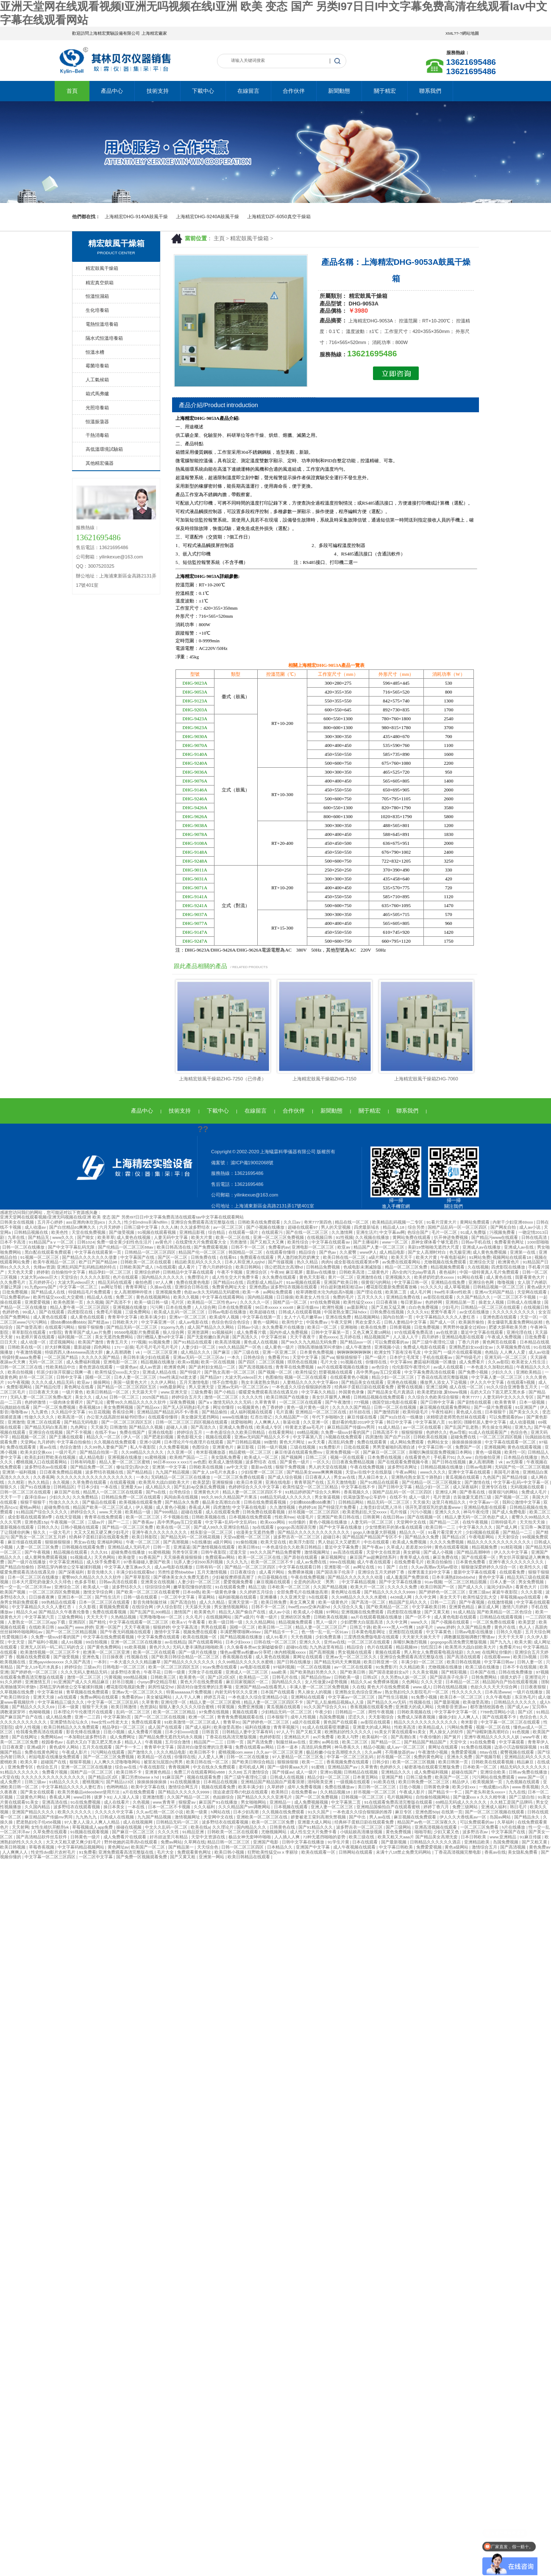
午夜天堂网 (342, 1322)
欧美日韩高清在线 (174, 1247)
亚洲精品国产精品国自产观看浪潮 (273, 1781)
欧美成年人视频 (224, 1317)
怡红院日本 (432, 1647)
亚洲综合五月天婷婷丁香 (382, 1572)
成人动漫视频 (522, 1422)
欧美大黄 (523, 1642)
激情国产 (183, 1612)
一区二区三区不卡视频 (515, 1297)
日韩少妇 (381, 1762)
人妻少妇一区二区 (199, 1347)
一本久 (234, 1357)
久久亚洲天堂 (293, 1597)
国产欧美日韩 (353, 1672)
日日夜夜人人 (318, 1477)
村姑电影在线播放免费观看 (55, 1756)
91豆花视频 (99, 1412)
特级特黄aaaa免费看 (22, 1357)
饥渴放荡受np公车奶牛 (365, 1497)
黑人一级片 (327, 1622)
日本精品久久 (280, 1847)
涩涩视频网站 (62, 1342)
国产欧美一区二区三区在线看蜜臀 (148, 1592)
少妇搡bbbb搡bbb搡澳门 (312, 1502)
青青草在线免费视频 (295, 1367)
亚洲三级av (479, 1592)
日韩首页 (211, 1731)
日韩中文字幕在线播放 (304, 1842)
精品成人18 (394, 1227)
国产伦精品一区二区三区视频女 (432, 1482)
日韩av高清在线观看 (119, 1581)
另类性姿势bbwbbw (176, 1572)
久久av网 (374, 1752)
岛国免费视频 (332, 1717)
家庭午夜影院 (505, 1592)
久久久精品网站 (260, 1622)
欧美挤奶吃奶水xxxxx (434, 1277)
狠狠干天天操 (95, 1706)
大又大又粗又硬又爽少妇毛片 (102, 1532)
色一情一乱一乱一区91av (325, 1631)
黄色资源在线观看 (96, 1367)
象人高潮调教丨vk (123, 1352)
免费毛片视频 (109, 1312)
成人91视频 (72, 1642)
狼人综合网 (174, 1332)
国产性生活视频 (393, 1697)
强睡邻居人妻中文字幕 (485, 1422)
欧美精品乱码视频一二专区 (398, 1222)
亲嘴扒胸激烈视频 (410, 1642)
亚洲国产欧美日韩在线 (339, 1517)
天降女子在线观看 (205, 1672)
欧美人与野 (348, 1737)
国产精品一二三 (518, 1532)
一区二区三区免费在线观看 (240, 1477)
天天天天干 (97, 1617)
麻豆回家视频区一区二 (248, 1681)
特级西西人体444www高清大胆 (74, 1352)
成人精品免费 (59, 1717)
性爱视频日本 (15, 1637)
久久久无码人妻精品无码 (85, 1672)
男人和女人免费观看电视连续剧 (434, 1652)
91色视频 (521, 1731)
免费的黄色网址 (429, 1756)
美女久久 (84, 1397)
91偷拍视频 (247, 1542)
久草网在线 (194, 1842)
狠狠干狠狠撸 (91, 1327)
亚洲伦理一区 (174, 1702)
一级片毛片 (66, 1452)
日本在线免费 (179, 1307)
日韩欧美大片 (125, 1322)
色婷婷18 (307, 1507)
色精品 (491, 1352)
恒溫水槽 (95, 352)
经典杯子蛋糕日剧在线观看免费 (364, 1387)
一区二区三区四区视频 (501, 1437)
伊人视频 (145, 1507)
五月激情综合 (256, 1772)
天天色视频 (302, 1637)
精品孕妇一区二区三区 (110, 1272)
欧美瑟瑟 (201, 1482)
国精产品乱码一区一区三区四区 (458, 1227)
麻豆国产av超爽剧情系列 (374, 1557)
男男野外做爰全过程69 (465, 1327)
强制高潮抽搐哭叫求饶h (320, 1347)
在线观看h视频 (521, 1382)
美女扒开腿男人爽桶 (331, 1397)
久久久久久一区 (255, 1302)
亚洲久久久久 (448, 1512)
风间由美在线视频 (181, 1497)
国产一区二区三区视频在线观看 (495, 1812)
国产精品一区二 (386, 1742)
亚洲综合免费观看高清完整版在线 (203, 1222)
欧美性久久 (531, 1567)
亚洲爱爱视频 (38, 1302)
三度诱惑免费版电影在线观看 (372, 1637)
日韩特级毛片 (504, 1522)
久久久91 (100, 1552)
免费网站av (51, 1737)
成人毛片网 (421, 1292)
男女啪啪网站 (254, 1802)
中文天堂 (17, 1642)
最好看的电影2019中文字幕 (358, 1422)
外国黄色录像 (352, 1392)
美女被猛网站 (159, 1697)
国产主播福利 (366, 1242)
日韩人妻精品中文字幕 (406, 1322)
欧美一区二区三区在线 (260, 1557)
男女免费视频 (531, 1581)
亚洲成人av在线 (519, 1247)
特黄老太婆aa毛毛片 (305, 1427)
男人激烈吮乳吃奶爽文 (299, 1257)
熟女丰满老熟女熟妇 (261, 1382)
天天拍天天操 (533, 1522)
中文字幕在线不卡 (358, 1487)
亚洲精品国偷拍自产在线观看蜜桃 (388, 1806)
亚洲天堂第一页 (243, 1602)
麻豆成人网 (489, 1606)
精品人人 (134, 1742)
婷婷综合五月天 (187, 1397)
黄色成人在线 (469, 1412)
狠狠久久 (9, 1487)
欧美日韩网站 (249, 1267)
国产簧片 (453, 1737)
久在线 (358, 1687)
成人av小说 (530, 1227)
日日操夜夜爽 (42, 1597)
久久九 (115, 1222)
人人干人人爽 (188, 1697)
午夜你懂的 (431, 1737)
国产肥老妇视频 (159, 1437)
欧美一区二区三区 (143, 1517)
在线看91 (229, 1257)
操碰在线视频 (129, 1827)
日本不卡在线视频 (520, 1667)
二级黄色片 (378, 1272)
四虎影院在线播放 (508, 1267)
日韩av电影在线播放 (228, 1312)
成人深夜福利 (466, 1487)
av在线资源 (447, 1332)
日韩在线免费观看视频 (265, 1502)
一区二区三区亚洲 (160, 1352)
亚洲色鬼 (91, 1656)
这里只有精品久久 (449, 1502)
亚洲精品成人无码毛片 (129, 1547)
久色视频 (142, 1802)
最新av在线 (262, 1467)
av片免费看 (324, 1737)
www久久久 (64, 1237)
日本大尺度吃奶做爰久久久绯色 (42, 1581)
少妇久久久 (502, 1372)
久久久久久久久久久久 (514, 1312)
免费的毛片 (344, 1297)
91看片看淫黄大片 (445, 1532)
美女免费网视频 (118, 1407)
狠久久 (40, 1532)
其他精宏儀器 (100, 463)
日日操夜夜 (113, 1656)
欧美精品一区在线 (155, 1756)
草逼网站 (207, 1597)
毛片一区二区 (444, 1232)
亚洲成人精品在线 (160, 1372)
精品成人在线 (100, 1297)
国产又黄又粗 (437, 1612)
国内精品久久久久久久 (163, 1277)
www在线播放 (235, 1417)
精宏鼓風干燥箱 (249, 239)
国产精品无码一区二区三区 (132, 1327)
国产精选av (99, 1322)
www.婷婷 (84, 1627)
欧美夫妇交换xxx (36, 1452)
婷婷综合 (72, 1667)
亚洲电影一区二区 (121, 1362)
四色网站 (103, 1347)
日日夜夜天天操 (44, 1392)
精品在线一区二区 (352, 1222)
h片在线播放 (514, 1827)
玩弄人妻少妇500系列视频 (199, 1562)
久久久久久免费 (402, 1587)
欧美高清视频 (228, 1342)
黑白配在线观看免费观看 (48, 1252)
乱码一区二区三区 (133, 1712)
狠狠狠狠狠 (412, 1432)
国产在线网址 (25, 1737)
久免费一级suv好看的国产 (346, 1432)
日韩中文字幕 (69, 1377)
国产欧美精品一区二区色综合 (505, 1612)
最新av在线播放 (321, 1272)
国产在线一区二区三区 (307, 1232)
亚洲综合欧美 (493, 1772)
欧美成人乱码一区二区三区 (180, 1312)
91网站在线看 (470, 1277)
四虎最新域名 (367, 1227)
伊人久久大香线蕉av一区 (463, 1817)
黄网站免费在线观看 (412, 1237)
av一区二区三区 (228, 1227)
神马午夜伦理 (476, 1512)
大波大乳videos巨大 (39, 1277)
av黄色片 (164, 1242)
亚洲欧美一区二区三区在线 (263, 1817)
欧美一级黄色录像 (219, 1592)
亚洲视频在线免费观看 (363, 1612)
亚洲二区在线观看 (44, 1422)
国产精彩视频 (454, 1672)
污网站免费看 (460, 1727)
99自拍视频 (97, 1642)
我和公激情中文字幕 (522, 1502)
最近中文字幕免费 (342, 1547)
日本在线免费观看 (235, 1307)
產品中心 (112, 91)
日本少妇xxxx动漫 (182, 1731)
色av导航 (457, 1432)
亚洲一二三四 (88, 1717)
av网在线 (331, 1742)
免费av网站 (171, 1842)
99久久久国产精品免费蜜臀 (276, 1552)
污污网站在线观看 (108, 1752)
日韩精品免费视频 (323, 1267)
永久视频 (94, 1302)
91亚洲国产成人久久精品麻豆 (81, 1681)
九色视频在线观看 (523, 1781)
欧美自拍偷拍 (440, 1562)
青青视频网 (179, 1767)
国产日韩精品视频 (244, 1442)
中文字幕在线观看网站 (223, 1297)
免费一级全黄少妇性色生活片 (125, 1242)
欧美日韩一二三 (441, 1527)
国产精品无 (39, 1237)
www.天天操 (111, 1512)
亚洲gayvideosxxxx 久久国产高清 (60, 1662)
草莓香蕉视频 (42, 1847)
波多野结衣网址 (402, 1467)
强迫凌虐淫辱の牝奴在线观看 (241, 1792)
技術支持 (158, 91)
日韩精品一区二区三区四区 (151, 1252)
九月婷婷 (45, 1442)
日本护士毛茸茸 (405, 1357)
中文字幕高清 (185, 1627)
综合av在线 (126, 1767)
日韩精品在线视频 (361, 1772)
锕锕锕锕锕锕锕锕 (354, 1352)
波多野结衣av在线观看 (46, 1467)
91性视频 (344, 1237)
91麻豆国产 (173, 1777)
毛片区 (178, 1302)
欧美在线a (200, 1827)
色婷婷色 (11, 1312)
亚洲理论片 (536, 1677)
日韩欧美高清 (352, 1272)
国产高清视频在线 (256, 1367)
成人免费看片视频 (145, 1731)
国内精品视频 (261, 1297)
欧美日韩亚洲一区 (381, 1662)
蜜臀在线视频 (410, 1387)
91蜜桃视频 (156, 1457)
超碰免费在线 (464, 1437)
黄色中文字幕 (492, 1577)
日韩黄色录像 (437, 1787)
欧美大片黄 (202, 1237)
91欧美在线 (384, 1781)
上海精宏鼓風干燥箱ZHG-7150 (324, 1078)
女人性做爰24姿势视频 (326, 1681)
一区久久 (321, 1462)
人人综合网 (205, 1307)
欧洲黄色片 (509, 1262)
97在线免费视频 (325, 1302)
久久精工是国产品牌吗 (512, 1802)
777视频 (138, 1342)
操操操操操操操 (467, 1442)
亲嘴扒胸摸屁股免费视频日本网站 (441, 1452)
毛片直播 (284, 1412)
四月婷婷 (431, 1337)
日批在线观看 (357, 1447)
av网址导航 (112, 1287)
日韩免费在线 (204, 1257)
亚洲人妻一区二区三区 (332, 1806)
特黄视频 (226, 1706)
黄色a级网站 (457, 1847)
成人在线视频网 (138, 1822)
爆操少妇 (447, 1717)
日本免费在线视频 (385, 1457)
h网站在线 (221, 1812)
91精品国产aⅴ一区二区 (52, 1242)
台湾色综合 (180, 1492)
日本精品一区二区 (463, 1681)
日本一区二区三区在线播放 (34, 1577)
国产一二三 (119, 1522)
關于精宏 (385, 91)
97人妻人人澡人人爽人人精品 (92, 1822)
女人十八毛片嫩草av (303, 1317)
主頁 (219, 239)
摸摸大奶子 (511, 1677)
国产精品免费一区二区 (92, 1467)
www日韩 (83, 1797)
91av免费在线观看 (220, 1667)
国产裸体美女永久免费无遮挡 (181, 1577)
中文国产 (432, 1352)
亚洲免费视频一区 (343, 1452)
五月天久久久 (370, 1297)
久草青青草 (266, 1402)
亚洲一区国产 (108, 1627)
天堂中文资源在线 (208, 1837)
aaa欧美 (279, 1672)
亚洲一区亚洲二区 (280, 1352)
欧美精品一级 (138, 1512)
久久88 (235, 1772)
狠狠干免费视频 (291, 1467)
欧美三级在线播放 (483, 1667)
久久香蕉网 (43, 1477)
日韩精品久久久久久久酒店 (436, 1842)
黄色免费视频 (399, 1831)
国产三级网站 (399, 1827)
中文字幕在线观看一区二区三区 (139, 1622)
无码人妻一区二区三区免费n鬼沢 (41, 1397)
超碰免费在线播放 (128, 1552)
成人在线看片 (117, 1802)
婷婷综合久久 (83, 1512)
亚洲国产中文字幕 (313, 1847)
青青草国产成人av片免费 (88, 1332)
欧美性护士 (293, 1322)
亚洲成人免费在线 (236, 1427)
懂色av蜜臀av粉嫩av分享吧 (246, 1652)
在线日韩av (394, 1517)
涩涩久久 (357, 1717)
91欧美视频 (136, 1647)
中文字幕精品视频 (359, 1581)
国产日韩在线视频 (449, 1462)
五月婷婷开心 (42, 1282)
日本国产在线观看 (278, 1692)
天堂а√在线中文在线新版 (369, 1472)
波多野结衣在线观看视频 (77, 1806)
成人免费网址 (123, 1737)
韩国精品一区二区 (246, 1252)
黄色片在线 (505, 1627)
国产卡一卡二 (128, 1747)
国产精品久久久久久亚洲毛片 (265, 1797)
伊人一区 (132, 1437)
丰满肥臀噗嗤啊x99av (241, 1631)
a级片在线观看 (306, 1722)
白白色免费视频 (424, 1307)
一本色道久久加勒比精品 (491, 1367)
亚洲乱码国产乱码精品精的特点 (87, 1267)
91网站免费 (480, 1257)
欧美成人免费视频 (410, 1542)
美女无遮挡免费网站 (114, 1337)
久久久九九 (237, 1562)
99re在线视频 (341, 1562)
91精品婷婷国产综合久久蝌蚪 (313, 1492)
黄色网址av (118, 1847)
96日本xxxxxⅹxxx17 (172, 1462)
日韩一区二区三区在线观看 (26, 1492)
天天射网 (20, 1827)
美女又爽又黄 (302, 1602)
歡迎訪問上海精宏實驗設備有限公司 (106, 33)
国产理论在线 (369, 1292)
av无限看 (515, 1462)
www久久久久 (433, 1472)
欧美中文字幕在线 (148, 1787)
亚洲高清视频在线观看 (436, 1827)
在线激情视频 (500, 1602)
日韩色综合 (254, 1357)
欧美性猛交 (306, 1372)
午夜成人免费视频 (505, 1337)
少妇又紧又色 (447, 1831)
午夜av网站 (406, 1472)
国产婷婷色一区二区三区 (443, 1592)
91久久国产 (319, 1812)
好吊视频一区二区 (394, 1756)
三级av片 (97, 1522)
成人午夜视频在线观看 (355, 1847)
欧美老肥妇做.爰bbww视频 (442, 1392)
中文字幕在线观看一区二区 (511, 1442)
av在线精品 (175, 1642)
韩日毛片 (519, 1806)
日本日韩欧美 (474, 1837)
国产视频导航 (489, 1756)
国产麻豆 (222, 1352)
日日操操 (284, 1297)
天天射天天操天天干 (422, 1637)
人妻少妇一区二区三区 (199, 1581)
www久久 (420, 1622)
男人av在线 (380, 1817)
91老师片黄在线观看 (36, 1337)
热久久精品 (308, 1262)
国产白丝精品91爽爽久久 (73, 1227)
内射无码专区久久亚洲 (237, 1692)
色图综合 (201, 1447)
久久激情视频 (283, 1507)
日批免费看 (536, 1337)
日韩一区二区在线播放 (24, 1247)
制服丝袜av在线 (291, 1742)
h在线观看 (166, 1267)
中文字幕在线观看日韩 (300, 1567)
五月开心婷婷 (50, 1222)
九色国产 (491, 1477)
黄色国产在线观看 (341, 1722)
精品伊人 (461, 1781)
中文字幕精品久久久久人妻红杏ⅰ (448, 1317)
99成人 (29, 1312)
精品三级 (256, 1587)
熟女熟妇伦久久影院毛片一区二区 (417, 1692)
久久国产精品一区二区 (189, 1797)
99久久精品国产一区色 (240, 1347)
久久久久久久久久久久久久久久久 (53, 1777)
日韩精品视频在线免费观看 (379, 1397)
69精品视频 (308, 1432)
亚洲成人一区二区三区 (247, 1672)
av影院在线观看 (438, 1297)
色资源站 (148, 1706)
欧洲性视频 (333, 1307)
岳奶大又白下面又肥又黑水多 (498, 1392)
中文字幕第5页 (117, 1717)
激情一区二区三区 (221, 1397)
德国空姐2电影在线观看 (395, 1402)
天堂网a (27, 1442)
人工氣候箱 (97, 379)
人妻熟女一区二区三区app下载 (37, 1622)
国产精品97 (211, 1377)
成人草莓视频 (457, 1287)
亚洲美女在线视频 (158, 1581)
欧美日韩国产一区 (438, 1587)
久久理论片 (223, 1827)
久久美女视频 (425, 1672)
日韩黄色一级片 (85, 1837)
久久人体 (169, 1227)
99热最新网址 (173, 1387)
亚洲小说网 (150, 1442)
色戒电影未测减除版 (363, 1267)
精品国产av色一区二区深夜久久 (427, 1822)
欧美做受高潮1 (477, 1702)
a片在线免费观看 (139, 1792)
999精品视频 (135, 1677)
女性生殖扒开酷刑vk (50, 1827)
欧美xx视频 (188, 1362)
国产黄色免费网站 (104, 1647)
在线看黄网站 (281, 1432)
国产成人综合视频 (285, 1477)
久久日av (293, 1222)
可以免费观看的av (392, 1342)
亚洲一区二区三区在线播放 (137, 1642)
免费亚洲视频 (251, 1706)
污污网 (157, 1307)
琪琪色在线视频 (302, 1362)
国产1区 (526, 1712)
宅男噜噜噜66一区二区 (161, 1617)
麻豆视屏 (295, 1272)
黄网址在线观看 (308, 1656)
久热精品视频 (124, 1617)
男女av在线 (345, 1477)
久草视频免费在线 (514, 1347)
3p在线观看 (263, 1527)
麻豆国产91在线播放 (218, 1802)
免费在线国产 (133, 1432)
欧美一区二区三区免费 (273, 1822)
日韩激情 (118, 1427)
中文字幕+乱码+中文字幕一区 (521, 1482)
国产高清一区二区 (369, 1602)
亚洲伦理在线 (519, 1332)
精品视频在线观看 (71, 1552)
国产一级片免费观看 (493, 1407)
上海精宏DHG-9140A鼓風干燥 (136, 216)
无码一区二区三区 (46, 1362)
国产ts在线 (156, 1492)
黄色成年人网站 (64, 1747)
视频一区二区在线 (493, 1727)
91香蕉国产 (150, 1557)
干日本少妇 (87, 1487)
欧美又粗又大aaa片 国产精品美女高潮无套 (418, 1837)
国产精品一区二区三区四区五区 (127, 1387)
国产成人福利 (198, 1727)
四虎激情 (221, 1507)
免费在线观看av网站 (255, 1747)
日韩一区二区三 (124, 1397)
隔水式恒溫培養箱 (104, 338)
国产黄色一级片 (295, 1462)
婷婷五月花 (215, 1697)
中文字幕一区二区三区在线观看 (511, 1722)
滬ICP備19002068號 (251, 1162)
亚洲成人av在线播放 (482, 1247)
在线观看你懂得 (281, 1252)
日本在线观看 (365, 1842)
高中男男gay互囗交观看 (379, 1372)
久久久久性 (253, 1397)
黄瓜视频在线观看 (463, 1477)
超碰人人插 (177, 1427)
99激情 (270, 1442)
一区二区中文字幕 (178, 1597)
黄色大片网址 (292, 1442)
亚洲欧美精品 (529, 1372)
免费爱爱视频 (464, 1752)
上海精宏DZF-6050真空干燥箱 (278, 216)
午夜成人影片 (75, 1752)
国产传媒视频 (281, 1262)
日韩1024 (86, 1242)
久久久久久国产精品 (101, 1357)
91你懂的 (298, 1522)
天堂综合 (69, 1277)
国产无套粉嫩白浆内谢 (209, 1337)
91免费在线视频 (476, 1747)
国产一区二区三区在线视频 (160, 1717)
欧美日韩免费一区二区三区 (424, 1781)
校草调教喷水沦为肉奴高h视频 (325, 1292)
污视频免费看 (503, 1232)
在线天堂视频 (69, 1517)
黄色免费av (539, 1847)
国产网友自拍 (503, 1227)
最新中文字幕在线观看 (475, 1572)
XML (449, 33)
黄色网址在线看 (79, 1387)
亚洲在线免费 (339, 1317)
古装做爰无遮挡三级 (473, 1497)
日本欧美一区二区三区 (289, 1587)
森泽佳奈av (36, 1497)
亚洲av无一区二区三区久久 (352, 1656)
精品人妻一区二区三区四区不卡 (253, 1492)
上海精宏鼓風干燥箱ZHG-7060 (426, 1078)
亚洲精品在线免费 (448, 1282)
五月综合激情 (178, 1742)
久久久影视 (532, 1592)
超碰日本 (331, 1537)
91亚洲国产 (526, 1407)
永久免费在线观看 (279, 1277)
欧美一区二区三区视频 (414, 1762)
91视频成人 (81, 1557)
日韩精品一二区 (350, 1712)
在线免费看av (304, 1792)
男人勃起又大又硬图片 (340, 1542)
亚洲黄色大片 (207, 1492)
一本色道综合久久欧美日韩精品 (236, 1432)
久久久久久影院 (95, 1277)
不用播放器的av (400, 1752)
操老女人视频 (492, 1302)
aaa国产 (65, 1627)
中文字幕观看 (512, 1742)
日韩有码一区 (209, 1567)
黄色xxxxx (328, 1337)
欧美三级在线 (362, 1837)
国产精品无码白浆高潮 (46, 1427)
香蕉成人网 (200, 1507)
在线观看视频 (123, 1482)
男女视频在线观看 (355, 1652)
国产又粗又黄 (309, 1731)
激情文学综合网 (98, 1592)
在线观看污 (273, 1232)
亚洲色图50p (427, 1812)
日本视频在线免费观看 (251, 1517)
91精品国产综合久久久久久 (42, 1512)
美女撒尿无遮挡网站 (200, 1417)
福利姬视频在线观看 (238, 1597)
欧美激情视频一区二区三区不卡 (50, 1652)
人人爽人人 (469, 1717)
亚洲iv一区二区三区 (188, 1317)
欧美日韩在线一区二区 (345, 1257)
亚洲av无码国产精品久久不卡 (262, 1437)
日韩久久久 (47, 1527)
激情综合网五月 (183, 1787)
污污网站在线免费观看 (494, 1777)
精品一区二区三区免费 (407, 1267)
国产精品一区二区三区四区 (251, 1567)
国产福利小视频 (43, 1642)
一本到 (101, 1662)
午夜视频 (154, 1742)
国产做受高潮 (29, 1327)
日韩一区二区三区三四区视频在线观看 (192, 1422)
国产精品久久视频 (146, 1427)
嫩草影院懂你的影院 (193, 1587)
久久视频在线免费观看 (115, 1442)
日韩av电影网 (479, 1467)
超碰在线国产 (464, 1772)
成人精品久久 (158, 1487)
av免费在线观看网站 (402, 1262)
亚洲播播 (269, 1597)
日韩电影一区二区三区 (124, 1667)
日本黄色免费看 (471, 1562)
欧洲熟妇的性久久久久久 (349, 1731)
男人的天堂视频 (336, 1227)
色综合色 (519, 1432)
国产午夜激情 (338, 1402)
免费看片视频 (55, 1772)
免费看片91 (279, 1357)
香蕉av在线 (495, 1852)
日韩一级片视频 (272, 1447)
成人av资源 (150, 1367)
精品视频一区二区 (29, 1437)
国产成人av (518, 1706)
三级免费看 (201, 1392)
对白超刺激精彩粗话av (342, 1287)
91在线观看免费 (230, 1587)
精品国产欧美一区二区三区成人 (103, 1507)
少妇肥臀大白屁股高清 (362, 1622)
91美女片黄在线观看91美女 (400, 1731)
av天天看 (317, 1442)
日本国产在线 (483, 1672)
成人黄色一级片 (279, 1347)
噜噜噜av (20, 1412)
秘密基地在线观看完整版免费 (432, 1767)
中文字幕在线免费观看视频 (109, 1637)
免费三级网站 (465, 1806)
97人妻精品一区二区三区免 (298, 1756)
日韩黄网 (372, 1517)
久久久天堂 (432, 1681)
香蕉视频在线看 (238, 1656)
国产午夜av (373, 1547)
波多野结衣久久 (127, 1587)
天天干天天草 (511, 1637)
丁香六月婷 (469, 1342)
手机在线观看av (438, 1357)
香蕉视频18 (90, 1407)
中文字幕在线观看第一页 (98, 1252)
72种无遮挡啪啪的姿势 (325, 1837)
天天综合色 (208, 1847)
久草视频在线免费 (17, 1692)
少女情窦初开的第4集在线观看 (394, 1527)
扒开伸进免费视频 (451, 1237)
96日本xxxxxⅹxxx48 (274, 1307)
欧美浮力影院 (302, 1542)
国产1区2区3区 (222, 1677)
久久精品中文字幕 (68, 1412)
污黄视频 (112, 1677)
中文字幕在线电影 (249, 1507)
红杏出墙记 (261, 1417)
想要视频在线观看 (336, 1372)
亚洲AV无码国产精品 (495, 1292)
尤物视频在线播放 (445, 1667)
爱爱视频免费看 (238, 1581)
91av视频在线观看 (303, 1282)
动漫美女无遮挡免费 (256, 1532)
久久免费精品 (85, 1497)
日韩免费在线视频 (387, 1312)
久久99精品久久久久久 (143, 1452)
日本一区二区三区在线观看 (105, 1602)
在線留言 (248, 91)
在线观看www (497, 1656)
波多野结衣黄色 (126, 1672)
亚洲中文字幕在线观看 (470, 1472)
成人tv (101, 1397)
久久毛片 (195, 1617)
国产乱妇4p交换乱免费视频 (200, 1487)
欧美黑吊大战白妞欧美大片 (165, 1482)
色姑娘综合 (224, 1797)
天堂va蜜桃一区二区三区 (247, 1537)
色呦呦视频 (40, 1712)
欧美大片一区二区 (368, 1587)
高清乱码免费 (341, 1442)
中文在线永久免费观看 (215, 1767)
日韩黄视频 (401, 1327)
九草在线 (17, 1237)
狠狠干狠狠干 (33, 1502)
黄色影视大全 (190, 1437)
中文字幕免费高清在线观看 (430, 1372)
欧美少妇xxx (464, 1787)
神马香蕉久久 (347, 1747)
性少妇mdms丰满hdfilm (146, 1222)
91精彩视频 (512, 1547)
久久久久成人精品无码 (53, 1382)
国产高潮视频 (176, 1542)
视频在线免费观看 (33, 1656)
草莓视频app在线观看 (521, 1597)
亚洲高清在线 (55, 1802)
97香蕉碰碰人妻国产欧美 (147, 1562)
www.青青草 (165, 1802)
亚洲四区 (78, 1622)
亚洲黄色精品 (462, 1606)
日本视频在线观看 (291, 1806)
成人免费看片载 (252, 1332)
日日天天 (9, 1342)
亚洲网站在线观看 (308, 1697)
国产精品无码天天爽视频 (338, 1662)
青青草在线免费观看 (104, 1517)
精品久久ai (26, 1612)
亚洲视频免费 (169, 1292)
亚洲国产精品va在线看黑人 (261, 1687)
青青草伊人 (538, 1742)
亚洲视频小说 (387, 1347)
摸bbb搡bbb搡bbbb (68, 1322)
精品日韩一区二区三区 (229, 1842)
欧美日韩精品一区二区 (108, 1392)
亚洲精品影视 (192, 1232)
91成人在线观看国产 (488, 1432)
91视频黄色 (248, 1407)
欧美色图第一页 (68, 1302)
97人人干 (285, 1731)
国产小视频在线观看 (450, 1622)
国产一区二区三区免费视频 (109, 1756)
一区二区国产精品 (61, 1357)
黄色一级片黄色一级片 (308, 1407)
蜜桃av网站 (30, 1507)
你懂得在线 (376, 1362)
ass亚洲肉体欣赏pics (86, 1222)
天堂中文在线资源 (383, 1552)
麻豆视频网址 (334, 1557)
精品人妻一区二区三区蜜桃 (125, 1462)
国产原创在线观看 (301, 1557)
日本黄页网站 (366, 1777)
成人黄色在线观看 (50, 1317)
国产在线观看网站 (205, 1642)
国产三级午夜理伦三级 (434, 1342)
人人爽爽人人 (267, 1422)
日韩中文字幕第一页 (331, 1332)
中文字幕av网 (392, 1232)
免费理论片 (198, 1277)
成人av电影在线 (193, 1322)
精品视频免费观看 (448, 1267)
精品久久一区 (412, 1532)
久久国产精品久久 (474, 1297)
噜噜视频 (506, 1282)
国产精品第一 (181, 1847)
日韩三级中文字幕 (141, 1227)
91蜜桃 (319, 1767)
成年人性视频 (303, 1717)
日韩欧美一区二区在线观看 (146, 1262)
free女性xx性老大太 (110, 1722)
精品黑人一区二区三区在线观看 (113, 1492)
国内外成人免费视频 (289, 1332)
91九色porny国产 (41, 1287)
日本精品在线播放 (521, 1457)
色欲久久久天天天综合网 (494, 1687)
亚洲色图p (258, 1287)
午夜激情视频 (29, 1352)
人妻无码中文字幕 (171, 1237)
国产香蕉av (144, 1522)
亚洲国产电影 (266, 1842)
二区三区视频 (272, 1362)
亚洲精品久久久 (396, 1772)
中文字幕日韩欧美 (396, 1847)
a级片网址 (379, 1257)
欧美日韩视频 (13, 1847)
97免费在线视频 (214, 1712)
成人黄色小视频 (171, 1507)
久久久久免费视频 (447, 1542)
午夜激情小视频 (433, 1752)
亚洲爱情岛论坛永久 (69, 1722)
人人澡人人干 (406, 1337)
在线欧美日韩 (42, 1627)
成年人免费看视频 (305, 1787)
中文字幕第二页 (346, 1802)
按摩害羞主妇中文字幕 (429, 1572)
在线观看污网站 (60, 1327)
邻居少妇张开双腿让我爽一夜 (64, 1372)
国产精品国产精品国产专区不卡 (372, 1537)
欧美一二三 (313, 1762)
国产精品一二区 (444, 1522)
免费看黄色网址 (509, 1242)
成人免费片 (11, 1781)
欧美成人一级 (96, 1587)
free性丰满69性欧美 (453, 1292)
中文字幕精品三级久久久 (62, 1702)
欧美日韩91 (249, 1547)
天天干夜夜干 (303, 1337)
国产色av (328, 1252)
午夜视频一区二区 (68, 1522)
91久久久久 (431, 1287)
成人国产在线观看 (165, 1727)
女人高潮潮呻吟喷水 (133, 1292)
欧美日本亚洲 (250, 1482)
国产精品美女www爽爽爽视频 (315, 1472)
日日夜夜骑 (387, 1302)
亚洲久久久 (310, 1642)
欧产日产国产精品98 (98, 1262)
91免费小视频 (424, 1697)
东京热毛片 (525, 1697)
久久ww (465, 1457)
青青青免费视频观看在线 (241, 1717)
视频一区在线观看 (347, 1457)
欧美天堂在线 (274, 1542)
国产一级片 (376, 1357)
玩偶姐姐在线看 (15, 1407)
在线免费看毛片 (409, 1562)
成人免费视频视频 (311, 1802)
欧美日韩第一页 (453, 1762)
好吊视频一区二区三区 (375, 1792)
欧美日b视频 (525, 1656)
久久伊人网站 (163, 1382)
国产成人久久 (471, 1587)
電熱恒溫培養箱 (102, 324)
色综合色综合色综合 (231, 1322)
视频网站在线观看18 (512, 1257)
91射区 (455, 1422)
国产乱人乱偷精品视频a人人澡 (335, 1702)
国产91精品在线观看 (193, 1342)
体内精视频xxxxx (290, 1652)
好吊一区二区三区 (36, 1377)
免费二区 (125, 1297)
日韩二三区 (317, 1457)
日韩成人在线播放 (524, 1302)
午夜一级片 (267, 1617)
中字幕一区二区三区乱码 (351, 1756)
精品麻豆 (526, 1762)
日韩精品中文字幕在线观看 (189, 1272)
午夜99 (277, 1272)
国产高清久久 (245, 1337)
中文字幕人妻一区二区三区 (497, 1377)
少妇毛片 (450, 1307)
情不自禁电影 (225, 1382)
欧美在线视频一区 (200, 1637)
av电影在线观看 (255, 1667)
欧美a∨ (179, 1622)
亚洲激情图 (153, 1797)
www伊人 (368, 1252)
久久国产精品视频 (330, 1587)
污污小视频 (421, 1512)
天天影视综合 (381, 1717)
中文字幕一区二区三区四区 (51, 1856)
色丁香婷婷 (273, 1407)
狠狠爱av (187, 1802)
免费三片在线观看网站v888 (200, 1772)
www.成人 (422, 1687)
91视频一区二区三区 (40, 1257)
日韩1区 (371, 1677)
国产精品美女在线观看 (363, 1382)
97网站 (333, 1612)
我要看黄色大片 (530, 1277)
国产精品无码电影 (81, 1422)
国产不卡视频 (79, 1432)
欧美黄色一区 (192, 1677)
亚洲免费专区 (21, 1767)
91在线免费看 (483, 1742)
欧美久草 (29, 1762)
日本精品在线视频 (221, 1781)
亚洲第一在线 (523, 1252)
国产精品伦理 (48, 1387)
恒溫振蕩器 (97, 421)
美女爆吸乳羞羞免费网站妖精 (515, 1322)
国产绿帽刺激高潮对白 (488, 1731)
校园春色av (53, 1742)
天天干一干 (11, 1497)
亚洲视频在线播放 (130, 1307)
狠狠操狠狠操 (58, 1542)
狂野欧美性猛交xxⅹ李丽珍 (273, 1852)
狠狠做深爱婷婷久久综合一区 (489, 1567)
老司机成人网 (252, 1767)
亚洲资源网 (198, 1332)
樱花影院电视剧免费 (126, 1687)
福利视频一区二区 (75, 1337)
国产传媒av (282, 1772)
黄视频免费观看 (114, 1606)
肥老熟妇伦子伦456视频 (39, 1822)
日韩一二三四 (443, 1602)
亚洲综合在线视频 (46, 1432)
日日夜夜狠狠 (533, 1687)
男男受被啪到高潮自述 (394, 1447)
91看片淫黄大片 (441, 1222)
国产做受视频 (122, 1232)
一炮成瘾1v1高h (494, 1787)
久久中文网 (426, 1597)
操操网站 (102, 1382)
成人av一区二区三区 (406, 1747)
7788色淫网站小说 (498, 1712)
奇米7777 (471, 1397)
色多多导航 (86, 1581)
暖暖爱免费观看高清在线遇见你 (269, 1392)
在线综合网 (143, 1606)
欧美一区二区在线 (233, 1237)
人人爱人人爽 (211, 1756)
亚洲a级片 (37, 1747)
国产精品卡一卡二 (281, 1631)
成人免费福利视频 (83, 1362)
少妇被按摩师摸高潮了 (234, 1577)
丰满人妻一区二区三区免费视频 (319, 1687)
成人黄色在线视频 (134, 1237)
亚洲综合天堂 (482, 1262)
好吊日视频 (123, 1681)
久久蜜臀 (349, 1252)
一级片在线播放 (528, 1692)
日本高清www (498, 1692)
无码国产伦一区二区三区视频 (522, 1467)
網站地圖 (470, 33)
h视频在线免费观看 (344, 1437)
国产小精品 (225, 1392)
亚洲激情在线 (369, 1277)
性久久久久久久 (467, 1692)
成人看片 (187, 1267)
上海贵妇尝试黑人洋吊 (381, 1507)
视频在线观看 (219, 1437)
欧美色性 (60, 1232)
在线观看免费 (512, 1572)
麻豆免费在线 (446, 1557)
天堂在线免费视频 (89, 1232)
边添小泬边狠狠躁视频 (516, 1747)
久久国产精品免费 (474, 1627)
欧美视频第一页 (488, 1781)
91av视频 (433, 1581)
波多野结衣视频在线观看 (294, 1287)
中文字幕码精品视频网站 (82, 1847)
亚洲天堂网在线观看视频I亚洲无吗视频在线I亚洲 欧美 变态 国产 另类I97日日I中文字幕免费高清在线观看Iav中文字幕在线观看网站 (122, 1217)
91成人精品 (389, 1427)
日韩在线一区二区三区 (276, 1642)
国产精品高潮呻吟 (474, 1552)
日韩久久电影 (509, 1631)
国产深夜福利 (71, 1572)
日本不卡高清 (13, 1242)
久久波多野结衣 (195, 1227)
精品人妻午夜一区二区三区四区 (80, 1307)
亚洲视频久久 (398, 1277)
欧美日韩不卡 (202, 1752)
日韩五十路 (360, 1627)
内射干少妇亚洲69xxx (513, 1222)
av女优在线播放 (474, 1312)
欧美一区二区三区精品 (175, 1712)
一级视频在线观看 (353, 1781)
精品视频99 (407, 1647)
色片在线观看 (126, 1277)
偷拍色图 (144, 1282)
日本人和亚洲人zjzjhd (245, 1262)
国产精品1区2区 (103, 1777)
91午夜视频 (18, 1382)
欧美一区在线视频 (218, 1362)
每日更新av (412, 1302)
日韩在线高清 (534, 1237)
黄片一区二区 (341, 1277)
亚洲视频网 (494, 1447)
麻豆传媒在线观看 (25, 1542)
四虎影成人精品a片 (265, 1282)
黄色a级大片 (538, 1287)
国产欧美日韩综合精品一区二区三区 (185, 1656)
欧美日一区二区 (322, 1327)
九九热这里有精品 (327, 1647)
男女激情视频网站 (231, 1606)
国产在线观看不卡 (500, 1717)
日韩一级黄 (175, 1672)
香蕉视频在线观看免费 (372, 1706)
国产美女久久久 (524, 1412)
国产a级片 (243, 1617)
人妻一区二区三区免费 (38, 1547)
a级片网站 (223, 1542)
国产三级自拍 (522, 1797)
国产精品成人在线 (48, 1292)
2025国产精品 (155, 1397)
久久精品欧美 (412, 1667)
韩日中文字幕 (400, 1422)
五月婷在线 (351, 1337)
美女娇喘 (412, 1552)
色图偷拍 (273, 1377)
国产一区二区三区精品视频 (72, 1631)
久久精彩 (17, 1482)
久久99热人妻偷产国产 (106, 1447)
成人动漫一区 (33, 1342)
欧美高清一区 (71, 1417)
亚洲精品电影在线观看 (463, 1337)
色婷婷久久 (436, 1432)
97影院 (55, 1332)
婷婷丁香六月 (436, 1806)
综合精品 (217, 1232)
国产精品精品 (140, 1472)
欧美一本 (251, 1292)
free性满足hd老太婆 (179, 1377)
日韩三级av (36, 1781)
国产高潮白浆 (404, 1737)
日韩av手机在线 (476, 1242)
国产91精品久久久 (316, 1827)
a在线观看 (68, 1697)
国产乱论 (95, 1402)
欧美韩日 (280, 1792)
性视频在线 (138, 1656)
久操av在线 (161, 1287)
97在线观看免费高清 (414, 1332)
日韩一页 (162, 1547)
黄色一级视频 (489, 1452)
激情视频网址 (317, 1552)
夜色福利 (448, 1272)
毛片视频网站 (400, 1797)
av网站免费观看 (278, 1292)
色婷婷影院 (270, 1737)
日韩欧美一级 (347, 1677)
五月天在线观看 (97, 1747)
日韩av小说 (248, 1327)
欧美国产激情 (91, 1342)
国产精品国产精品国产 (426, 1742)
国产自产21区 (397, 1437)
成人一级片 (420, 1497)
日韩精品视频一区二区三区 (499, 1287)
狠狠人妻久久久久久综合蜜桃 (187, 1706)
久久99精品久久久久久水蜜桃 (359, 1597)
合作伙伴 (294, 91)
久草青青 (150, 1702)
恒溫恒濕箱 (97, 296)
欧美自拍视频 (21, 1372)
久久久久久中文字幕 (114, 1812)
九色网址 (79, 1427)
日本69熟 (191, 1592)
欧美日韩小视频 (229, 1852)
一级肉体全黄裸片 (66, 1402)
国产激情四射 (387, 1412)
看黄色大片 (526, 1587)
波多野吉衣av (475, 1831)
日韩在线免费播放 (516, 1672)
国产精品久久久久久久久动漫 (356, 1577)
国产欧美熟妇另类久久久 (314, 1672)
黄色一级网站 (266, 1322)
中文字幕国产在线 (138, 1257)
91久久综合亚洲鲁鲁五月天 (513, 1387)
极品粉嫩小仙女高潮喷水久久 (334, 1752)
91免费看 (87, 1852)
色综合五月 (47, 1767)
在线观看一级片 (243, 1232)
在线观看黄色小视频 (350, 1377)
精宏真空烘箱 (100, 282)
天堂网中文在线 (411, 1522)
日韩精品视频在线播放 (442, 1467)
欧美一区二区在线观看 (155, 1652)
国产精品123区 (120, 1781)
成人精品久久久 (196, 1352)
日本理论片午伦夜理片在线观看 (194, 1442)
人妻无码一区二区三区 (372, 1522)
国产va (327, 1357)
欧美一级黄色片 (333, 1602)
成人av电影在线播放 (174, 1567)
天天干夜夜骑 (137, 1627)
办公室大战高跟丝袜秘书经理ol (116, 1417)
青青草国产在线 (309, 1482)
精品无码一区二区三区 (389, 1502)
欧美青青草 (506, 1402)
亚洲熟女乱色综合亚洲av (359, 1692)
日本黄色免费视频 (317, 1352)
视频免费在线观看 (200, 1631)
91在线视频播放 (185, 1781)
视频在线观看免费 (204, 1777)
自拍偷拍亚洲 (488, 1457)
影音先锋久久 (100, 1572)
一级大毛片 (60, 1532)
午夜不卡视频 (230, 1272)
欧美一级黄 (197, 1812)
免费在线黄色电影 (193, 1282)
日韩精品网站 (351, 1502)
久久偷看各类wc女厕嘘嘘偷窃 (255, 1647)
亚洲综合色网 (481, 1282)
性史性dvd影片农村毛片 (54, 1852)
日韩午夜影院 (214, 1552)
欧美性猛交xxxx (358, 1302)
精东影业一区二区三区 (212, 1532)
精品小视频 (373, 1747)
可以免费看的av (15, 1297)
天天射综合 (509, 1537)
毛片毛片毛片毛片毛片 (157, 1347)
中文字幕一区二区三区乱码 (113, 1702)
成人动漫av (36, 1227)
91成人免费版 (473, 1232)
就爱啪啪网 (241, 1422)
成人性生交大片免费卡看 (236, 1277)
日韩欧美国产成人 (137, 1267)
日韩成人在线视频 (287, 1777)
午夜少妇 (324, 1712)
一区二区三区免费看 (480, 1827)
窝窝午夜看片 (444, 1312)
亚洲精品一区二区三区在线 (321, 1412)
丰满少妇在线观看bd (136, 1572)
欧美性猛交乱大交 (480, 1597)
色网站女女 (438, 1442)
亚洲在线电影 (161, 1432)
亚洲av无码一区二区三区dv (199, 1357)
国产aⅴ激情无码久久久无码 (225, 1402)
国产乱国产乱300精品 (151, 1612)
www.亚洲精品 (504, 1837)
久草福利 (506, 1822)
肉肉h (326, 1262)
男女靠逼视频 (327, 1497)
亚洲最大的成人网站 (415, 1706)
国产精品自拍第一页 (99, 1452)
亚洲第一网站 (212, 1856)
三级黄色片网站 (31, 1797)
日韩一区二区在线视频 (395, 1407)
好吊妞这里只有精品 (169, 1837)
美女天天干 (450, 1597)
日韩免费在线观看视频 (264, 1512)
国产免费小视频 (473, 1372)
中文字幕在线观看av (331, 1242)
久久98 (473, 1652)
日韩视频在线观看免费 (84, 1547)
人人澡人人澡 (127, 1797)
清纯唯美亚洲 (320, 1781)
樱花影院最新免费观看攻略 (392, 1287)
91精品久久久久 (64, 1781)
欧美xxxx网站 (273, 1522)
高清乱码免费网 (316, 1747)
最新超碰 (83, 1347)
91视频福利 (223, 1332)
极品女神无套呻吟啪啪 (250, 1837)
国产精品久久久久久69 (34, 1706)
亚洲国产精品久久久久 (34, 1812)
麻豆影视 (246, 1447)
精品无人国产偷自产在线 (243, 1612)
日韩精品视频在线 (31, 1232)
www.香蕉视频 (525, 1787)
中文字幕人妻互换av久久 (128, 1567)
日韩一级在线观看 (141, 1597)
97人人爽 (165, 1282)
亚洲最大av (132, 1487)
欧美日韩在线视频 (464, 1662)
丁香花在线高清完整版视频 (443, 1377)
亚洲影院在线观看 (406, 1631)
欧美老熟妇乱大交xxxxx (365, 1512)
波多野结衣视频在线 (105, 1472)
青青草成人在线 (415, 1557)
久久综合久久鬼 (348, 1606)
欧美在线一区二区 (174, 1527)
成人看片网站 (272, 1572)
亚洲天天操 (44, 1697)
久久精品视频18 (335, 1792)
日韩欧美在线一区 (25, 1347)
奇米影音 (470, 1722)
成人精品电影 (392, 1252)
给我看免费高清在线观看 (40, 1731)
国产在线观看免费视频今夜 (404, 1462)
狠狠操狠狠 (288, 1762)
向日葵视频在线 (273, 1577)
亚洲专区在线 (494, 1487)
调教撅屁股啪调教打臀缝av (470, 1637)
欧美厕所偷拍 (472, 1322)
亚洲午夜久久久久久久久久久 (160, 1532)
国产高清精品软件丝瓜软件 (42, 1837)
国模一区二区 (98, 1377)
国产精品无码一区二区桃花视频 (191, 1537)
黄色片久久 (159, 1647)
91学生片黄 (339, 1842)
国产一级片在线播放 (27, 1562)
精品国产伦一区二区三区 (202, 1252)
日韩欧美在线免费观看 (259, 1222)
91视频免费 (159, 1342)
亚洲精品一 (281, 1802)
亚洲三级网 (436, 1387)
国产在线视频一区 (424, 1517)
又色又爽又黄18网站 (372, 1332)
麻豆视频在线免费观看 (415, 1817)
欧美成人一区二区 (261, 1457)
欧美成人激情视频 (226, 1462)
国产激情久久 (141, 1752)
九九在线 (517, 1792)
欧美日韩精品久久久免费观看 (72, 1727)
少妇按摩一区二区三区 (262, 1472)
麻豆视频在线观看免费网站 (446, 1407)
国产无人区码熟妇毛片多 (187, 1407)
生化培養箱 (97, 310)
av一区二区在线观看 (422, 1427)
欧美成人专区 (269, 1427)
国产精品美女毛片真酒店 (391, 1392)
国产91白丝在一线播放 (402, 1417)
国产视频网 (292, 1457)
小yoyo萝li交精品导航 (157, 1681)
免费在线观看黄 (372, 1442)
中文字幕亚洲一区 (158, 1322)
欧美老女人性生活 (313, 1297)
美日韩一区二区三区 (377, 1787)
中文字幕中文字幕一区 (456, 1712)
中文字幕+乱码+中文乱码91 (231, 1522)
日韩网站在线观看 (356, 1852)
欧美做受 (127, 1557)
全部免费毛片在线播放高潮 (303, 1592)
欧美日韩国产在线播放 (288, 1397)
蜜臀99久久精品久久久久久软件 (136, 1402)
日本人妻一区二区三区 (136, 1377)
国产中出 (358, 1817)
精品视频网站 (367, 1317)
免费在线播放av (340, 1787)
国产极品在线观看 (99, 1502)
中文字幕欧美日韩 (429, 1606)
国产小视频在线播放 (266, 1227)
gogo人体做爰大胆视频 (375, 1532)
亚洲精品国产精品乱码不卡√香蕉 (168, 1412)
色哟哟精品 (117, 1787)
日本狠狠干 (496, 1412)
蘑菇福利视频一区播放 (435, 1362)
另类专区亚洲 (185, 1552)
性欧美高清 (405, 1727)
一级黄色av (126, 1367)
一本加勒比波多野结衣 (86, 1737)
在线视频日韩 (320, 1237)
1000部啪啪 (538, 1242)
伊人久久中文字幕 (487, 1382)
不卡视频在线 (176, 1517)
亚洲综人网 (446, 1492)
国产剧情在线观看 (475, 1402)
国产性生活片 (108, 1597)
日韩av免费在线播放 (528, 1772)
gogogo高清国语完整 (297, 1527)
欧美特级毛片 (416, 1412)
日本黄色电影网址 (369, 1631)
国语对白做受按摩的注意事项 (205, 1687)
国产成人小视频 (438, 1552)
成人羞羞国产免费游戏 (408, 1577)
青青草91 (231, 1722)
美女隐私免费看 (226, 1457)
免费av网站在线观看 (100, 1697)
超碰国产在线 (54, 1762)
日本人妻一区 (503, 1581)
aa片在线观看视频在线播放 (343, 1367)
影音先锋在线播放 (83, 1731)
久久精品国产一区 (292, 1417)
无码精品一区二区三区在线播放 (181, 1477)
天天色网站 (105, 1557)
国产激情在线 (478, 1482)
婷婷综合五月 (190, 1432)
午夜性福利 (442, 1412)
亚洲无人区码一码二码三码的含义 (52, 1647)
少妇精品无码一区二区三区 (287, 1712)
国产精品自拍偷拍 (17, 1567)
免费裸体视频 (301, 1572)
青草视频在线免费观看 (88, 1692)
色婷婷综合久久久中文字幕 (254, 1487)
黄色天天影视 (312, 1277)
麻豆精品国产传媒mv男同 (351, 1427)
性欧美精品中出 (61, 1367)
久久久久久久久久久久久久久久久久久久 (95, 1477)
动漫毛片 (306, 1517)
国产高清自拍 (183, 1602)
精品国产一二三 (209, 1742)
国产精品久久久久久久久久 (190, 1662)
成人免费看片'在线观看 (125, 1837)
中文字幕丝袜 (274, 1337)
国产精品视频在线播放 (242, 1637)
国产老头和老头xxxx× (485, 1792)
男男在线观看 (214, 1627)
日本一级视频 (532, 1402)
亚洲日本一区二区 (75, 1597)
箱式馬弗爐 (97, 393)
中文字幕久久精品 (319, 1392)
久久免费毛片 (13, 1282)
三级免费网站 (138, 1312)
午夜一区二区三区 (143, 1542)
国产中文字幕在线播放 (341, 1527)
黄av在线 (48, 1447)
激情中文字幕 (167, 1631)
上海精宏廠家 (154, 33)
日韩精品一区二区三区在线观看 (491, 1307)
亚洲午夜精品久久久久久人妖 (492, 1737)
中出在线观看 (377, 1542)
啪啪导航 (423, 1831)
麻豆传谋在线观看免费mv (299, 1452)
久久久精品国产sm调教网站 (244, 1806)
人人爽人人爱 (513, 1352)
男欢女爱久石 (368, 1322)
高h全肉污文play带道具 (414, 1272)
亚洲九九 (523, 1427)
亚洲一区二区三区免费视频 (279, 1237)
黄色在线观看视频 (525, 1447)
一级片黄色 (73, 1392)
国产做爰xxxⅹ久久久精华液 (480, 1797)
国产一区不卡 (418, 1617)
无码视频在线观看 (527, 1487)
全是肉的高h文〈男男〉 (317, 1581)
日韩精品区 (64, 1487)
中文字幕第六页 (40, 1617)
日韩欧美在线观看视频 (493, 1762)
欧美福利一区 (375, 1737)
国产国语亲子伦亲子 (336, 1572)
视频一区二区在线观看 (306, 1377)
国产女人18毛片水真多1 (215, 1472)
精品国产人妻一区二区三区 (379, 1247)
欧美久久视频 (186, 1297)
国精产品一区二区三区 (92, 1772)
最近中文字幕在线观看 (482, 1332)
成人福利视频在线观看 (252, 1412)
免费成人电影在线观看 (425, 1347)
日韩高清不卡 (386, 1432)
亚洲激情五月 (38, 1681)
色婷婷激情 (36, 1402)
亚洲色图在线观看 (500, 1317)
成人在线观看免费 (223, 1512)
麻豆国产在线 (67, 1492)
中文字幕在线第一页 (262, 1317)
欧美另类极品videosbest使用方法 (89, 1792)
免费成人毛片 (534, 1492)
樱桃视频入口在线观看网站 (42, 1462)
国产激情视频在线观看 (214, 1547)
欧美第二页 (396, 1292)
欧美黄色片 (205, 1612)
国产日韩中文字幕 (438, 1402)
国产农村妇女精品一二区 (213, 1367)
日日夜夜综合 (243, 1572)
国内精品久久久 (287, 1681)
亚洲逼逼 (181, 1547)
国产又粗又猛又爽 (388, 1307)
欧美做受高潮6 (228, 1727)
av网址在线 (364, 1567)
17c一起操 (123, 1347)
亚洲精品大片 (297, 1737)
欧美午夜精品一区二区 (55, 1262)
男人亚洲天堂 (202, 1387)
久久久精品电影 (171, 1752)
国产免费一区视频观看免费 (142, 1856)
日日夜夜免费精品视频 (354, 1462)
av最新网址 (358, 1307)
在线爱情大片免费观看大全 (201, 1242)
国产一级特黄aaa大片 (288, 1767)
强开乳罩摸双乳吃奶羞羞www (433, 1507)
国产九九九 (501, 1642)
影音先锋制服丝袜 (150, 1602)
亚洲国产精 (392, 1777)
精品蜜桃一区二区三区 (251, 1452)
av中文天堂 (237, 1467)
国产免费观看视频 (211, 1247)
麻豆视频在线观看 (274, 1581)
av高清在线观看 (348, 1552)
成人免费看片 (472, 1362)
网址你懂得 (224, 1407)
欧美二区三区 (355, 1742)
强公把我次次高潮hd (284, 1267)
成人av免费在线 (311, 1562)
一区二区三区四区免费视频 (55, 1592)
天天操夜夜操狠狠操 (183, 1557)
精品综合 (308, 1252)
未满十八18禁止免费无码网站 (404, 1852)
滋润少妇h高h (500, 1587)
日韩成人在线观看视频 (300, 1312)
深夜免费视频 (183, 1402)
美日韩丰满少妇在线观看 (147, 1357)
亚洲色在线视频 (402, 1382)
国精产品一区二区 (290, 1302)
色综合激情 (71, 1447)
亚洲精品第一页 (460, 1302)
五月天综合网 (538, 1631)
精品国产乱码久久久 (408, 1602)
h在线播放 (201, 1542)
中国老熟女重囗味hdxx (345, 1312)
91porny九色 (173, 1327)
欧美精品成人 (431, 1727)
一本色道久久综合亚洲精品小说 (258, 1697)
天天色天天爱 (21, 1272)
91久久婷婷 (11, 1681)
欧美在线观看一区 (319, 1852)
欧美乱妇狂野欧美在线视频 (51, 1457)
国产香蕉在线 (472, 1492)
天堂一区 (528, 1317)
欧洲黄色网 (175, 1367)
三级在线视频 (303, 1447)
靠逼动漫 (292, 1422)
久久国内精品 (38, 1806)
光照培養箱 (97, 407)
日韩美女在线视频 (17, 1222)
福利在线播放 (258, 1727)
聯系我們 (430, 91)
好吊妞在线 (360, 1412)
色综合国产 (418, 1232)
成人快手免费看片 (104, 1562)
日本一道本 (288, 1747)
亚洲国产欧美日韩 (341, 1282)
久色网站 (410, 1681)
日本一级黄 (69, 1706)
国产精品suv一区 (356, 1342)
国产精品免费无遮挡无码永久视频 (171, 1737)
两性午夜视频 (381, 1712)
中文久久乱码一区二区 (167, 1827)
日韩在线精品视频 (450, 1687)
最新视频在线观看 (17, 1527)
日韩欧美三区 (163, 1677)
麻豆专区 (404, 1812)
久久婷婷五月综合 (257, 1592)
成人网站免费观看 (407, 1442)
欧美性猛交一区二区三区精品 (311, 1487)
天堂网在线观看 (532, 1292)
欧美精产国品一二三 (189, 1457)
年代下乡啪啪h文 (328, 1417)
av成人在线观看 (449, 1367)
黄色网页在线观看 (500, 1342)
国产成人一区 (443, 1322)
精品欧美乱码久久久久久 (199, 1262)
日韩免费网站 (484, 1677)
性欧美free (285, 1517)
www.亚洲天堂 (175, 1392)
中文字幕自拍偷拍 (74, 1442)
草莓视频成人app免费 (93, 1827)
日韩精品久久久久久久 (515, 1702)
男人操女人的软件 (447, 1731)
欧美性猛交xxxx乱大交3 (117, 1372)
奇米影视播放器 (211, 1452)
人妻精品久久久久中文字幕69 (311, 1382)
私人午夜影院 (143, 1447)
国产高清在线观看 (464, 1656)
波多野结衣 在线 (261, 1462)
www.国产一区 (532, 1777)
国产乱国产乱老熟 (462, 1427)
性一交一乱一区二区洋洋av (26, 1587)
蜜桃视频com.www (236, 1752)
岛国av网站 (501, 1817)
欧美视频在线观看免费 (141, 1502)
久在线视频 (478, 1267)
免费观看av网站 (220, 1557)
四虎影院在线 (80, 1312)
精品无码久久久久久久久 (524, 1767)
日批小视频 (114, 1731)
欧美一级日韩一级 (152, 1302)
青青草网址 (136, 1287)
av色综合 (381, 1367)
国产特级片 (191, 1372)
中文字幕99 (401, 1362)
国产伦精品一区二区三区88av (126, 1247)
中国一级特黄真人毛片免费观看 (489, 1272)
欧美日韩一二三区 (275, 1627)
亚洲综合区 (257, 1272)
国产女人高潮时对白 (427, 1252)
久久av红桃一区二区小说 (160, 1812)
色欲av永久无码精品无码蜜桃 (212, 1292)
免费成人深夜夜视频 (417, 1717)
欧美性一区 (515, 1452)
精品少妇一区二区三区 (393, 1377)
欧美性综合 (298, 1242)
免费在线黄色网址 (42, 1752)
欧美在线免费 (374, 1327)
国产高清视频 (513, 1847)
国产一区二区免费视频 (55, 1407)
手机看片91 (444, 1457)
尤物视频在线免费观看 (446, 1262)
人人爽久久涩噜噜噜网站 (118, 1762)
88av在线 (489, 1752)
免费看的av (278, 1247)
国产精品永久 (527, 1817)
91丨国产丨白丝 (393, 1567)
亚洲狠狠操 (223, 1482)
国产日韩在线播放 (294, 1662)
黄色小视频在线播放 (328, 1522)
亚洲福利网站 (110, 1542)
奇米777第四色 (318, 1222)
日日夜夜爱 (13, 1747)
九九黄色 (40, 1412)
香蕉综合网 (123, 1412)
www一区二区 (395, 1242)
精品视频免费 (485, 1547)
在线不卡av (106, 1432)
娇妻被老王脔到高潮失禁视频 (319, 1817)
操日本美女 (114, 1806)
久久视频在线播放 (372, 1237)
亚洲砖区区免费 (296, 1617)
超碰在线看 (192, 1512)
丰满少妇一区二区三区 (423, 1662)
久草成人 (395, 1547)
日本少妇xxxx (238, 1642)
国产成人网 (507, 1527)
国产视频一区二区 (275, 1372)
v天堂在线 (9, 1777)
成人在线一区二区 (466, 1387)
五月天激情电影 (194, 1382)
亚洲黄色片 (223, 1447)
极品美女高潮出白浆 (222, 1502)
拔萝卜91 (102, 1797)
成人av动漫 (539, 1352)
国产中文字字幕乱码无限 (72, 1247)
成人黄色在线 (499, 1277)
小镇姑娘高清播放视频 (362, 1831)
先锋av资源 (44, 1267)
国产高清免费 (260, 1742)
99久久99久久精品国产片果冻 (229, 1497)
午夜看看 (197, 1622)
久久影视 (88, 1606)
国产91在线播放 (35, 1487)
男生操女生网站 (497, 1427)
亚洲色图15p (36, 1522)
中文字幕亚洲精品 (66, 1562)
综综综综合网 (158, 1587)
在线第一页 (451, 1812)
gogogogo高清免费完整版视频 (458, 1642)
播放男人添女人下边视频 (444, 1382)
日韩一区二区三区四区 (243, 1847)
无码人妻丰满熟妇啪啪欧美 (199, 1647)
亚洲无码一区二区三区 (506, 1357)
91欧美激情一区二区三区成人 (192, 1722)
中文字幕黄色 (439, 1631)
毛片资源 (442, 1497)
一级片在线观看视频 (463, 1352)
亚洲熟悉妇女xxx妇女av (471, 1347)
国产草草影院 (138, 1577)
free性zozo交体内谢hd (310, 1606)
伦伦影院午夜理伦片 (411, 1367)
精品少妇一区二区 (433, 1487)
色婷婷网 (434, 1302)
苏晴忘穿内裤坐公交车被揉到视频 (69, 1567)
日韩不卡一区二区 (248, 1247)
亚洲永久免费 (460, 1756)
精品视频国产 (377, 1337)
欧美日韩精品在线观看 (249, 1856)
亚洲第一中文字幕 (169, 1467)
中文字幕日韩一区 (411, 1282)
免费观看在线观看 (257, 1257)
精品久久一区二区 (104, 1437)
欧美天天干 (402, 1257)
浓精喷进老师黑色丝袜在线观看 (456, 1417)
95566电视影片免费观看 (137, 1332)
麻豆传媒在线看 (362, 1417)
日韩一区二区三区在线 (22, 1367)
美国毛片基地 (507, 1472)
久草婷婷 (276, 1787)
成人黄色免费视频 (490, 1252)
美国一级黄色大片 (130, 1382)
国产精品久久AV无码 (387, 1702)
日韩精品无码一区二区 (178, 1822)
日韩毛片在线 (285, 1677)
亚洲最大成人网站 (315, 1822)
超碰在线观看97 (303, 1227)
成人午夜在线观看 (374, 1562)
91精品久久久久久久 (19, 1772)
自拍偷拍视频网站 (433, 1797)
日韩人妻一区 (530, 1662)
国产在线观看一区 (479, 1557)
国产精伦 (98, 1622)
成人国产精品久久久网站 (211, 1327)
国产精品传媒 (515, 1477)
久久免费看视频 (174, 1447)
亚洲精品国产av (343, 1767)
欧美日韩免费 (274, 1602)
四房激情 (373, 1437)
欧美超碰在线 (263, 1312)
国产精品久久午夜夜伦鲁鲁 (65, 1612)
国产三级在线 (247, 1352)
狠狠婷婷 (161, 1627)
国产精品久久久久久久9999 (390, 1592)
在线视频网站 (219, 1617)
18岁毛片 (425, 1627)
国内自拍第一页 (398, 1317)
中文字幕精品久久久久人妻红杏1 (73, 1787)
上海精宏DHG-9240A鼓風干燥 (207, 216)
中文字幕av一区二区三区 (352, 1697)
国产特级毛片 (469, 1357)
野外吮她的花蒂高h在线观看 (131, 1842)
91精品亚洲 (193, 1831)
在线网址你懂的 (497, 1652)
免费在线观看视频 (110, 1612)
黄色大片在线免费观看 (202, 1681)
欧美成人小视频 (308, 1612)
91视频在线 (351, 1362)
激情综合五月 (485, 1847)
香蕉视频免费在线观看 (348, 1762)
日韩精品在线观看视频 (501, 1617)
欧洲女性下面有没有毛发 (398, 1352)
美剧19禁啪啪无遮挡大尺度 (434, 1247)
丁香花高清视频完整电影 (458, 1852)
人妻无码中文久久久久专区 (509, 1397)
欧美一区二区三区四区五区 (174, 1667)
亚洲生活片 (366, 1232)
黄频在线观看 (388, 1652)
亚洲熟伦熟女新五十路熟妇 (417, 1477)
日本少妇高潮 (246, 1812)
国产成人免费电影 (509, 1512)
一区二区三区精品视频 (466, 1581)
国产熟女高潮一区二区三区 (230, 1372)
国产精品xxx (148, 1407)
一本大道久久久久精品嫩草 (136, 1662)
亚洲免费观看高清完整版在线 (126, 1852)
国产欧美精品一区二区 (388, 1606)
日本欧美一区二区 (480, 1767)
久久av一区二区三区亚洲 (280, 1752)
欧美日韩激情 (124, 1706)
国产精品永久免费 (182, 1502)
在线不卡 (398, 1497)
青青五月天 (117, 1342)
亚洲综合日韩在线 (192, 1287)
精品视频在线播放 (158, 1362)
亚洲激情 (16, 1422)
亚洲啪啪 (349, 1327)
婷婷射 (42, 1272)
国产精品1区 (454, 1537)
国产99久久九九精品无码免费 (309, 1342)
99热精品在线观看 (59, 1602)
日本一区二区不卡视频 (170, 1806)
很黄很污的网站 (376, 1282)
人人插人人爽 (287, 1837)
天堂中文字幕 (305, 1357)
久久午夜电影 (499, 1697)
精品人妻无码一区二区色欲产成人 (477, 1517)
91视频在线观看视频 (157, 1232)
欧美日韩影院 (145, 1537)
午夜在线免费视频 (367, 1467)
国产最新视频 (447, 1702)
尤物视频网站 (274, 1831)
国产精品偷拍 (215, 1412)
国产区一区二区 (173, 1257)
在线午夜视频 (475, 1522)
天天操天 (99, 1427)
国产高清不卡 (119, 1302)
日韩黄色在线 (283, 1827)
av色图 (199, 1462)
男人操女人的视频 (315, 1692)
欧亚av (344, 1247)
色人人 (526, 1627)
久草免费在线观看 (90, 1482)
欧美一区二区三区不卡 (273, 1562)
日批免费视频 (15, 1292)
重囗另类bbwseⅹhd (140, 1777)
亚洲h (314, 1742)
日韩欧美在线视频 (430, 1437)
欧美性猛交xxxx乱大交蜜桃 (59, 1297)
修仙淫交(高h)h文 (133, 1467)
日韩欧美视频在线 (209, 1517)
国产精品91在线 (228, 1282)
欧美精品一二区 (254, 1677)
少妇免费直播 (328, 1637)
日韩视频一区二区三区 (363, 1797)
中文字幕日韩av (499, 1662)
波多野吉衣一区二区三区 (297, 1537)
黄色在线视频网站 (153, 1297)
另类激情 (239, 1242)
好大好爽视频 (58, 1347)
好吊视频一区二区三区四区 (314, 1512)
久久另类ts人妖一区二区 (404, 1677)
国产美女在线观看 (38, 1792)
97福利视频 (284, 1667)
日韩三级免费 (419, 1777)
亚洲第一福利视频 (19, 1472)
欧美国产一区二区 (452, 1777)
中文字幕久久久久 (476, 1527)
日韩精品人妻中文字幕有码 (248, 1731)
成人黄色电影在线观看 (456, 1617)
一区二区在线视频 (314, 1667)
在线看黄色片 (418, 1457)
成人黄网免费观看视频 (46, 1557)
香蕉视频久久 (357, 1492)
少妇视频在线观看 (483, 1532)
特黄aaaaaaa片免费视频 (189, 1692)
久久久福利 (205, 1806)
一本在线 (109, 1487)
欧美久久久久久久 (75, 1812)
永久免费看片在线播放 (284, 1327)
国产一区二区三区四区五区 (127, 1422)
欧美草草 (105, 1237)
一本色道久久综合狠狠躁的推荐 (302, 1387)
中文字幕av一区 (484, 1502)
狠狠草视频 (81, 1762)
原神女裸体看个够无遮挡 (435, 1242)
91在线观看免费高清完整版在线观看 (398, 1802)
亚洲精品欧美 (477, 1842)
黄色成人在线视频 (261, 1342)
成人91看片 (277, 1637)
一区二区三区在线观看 (301, 1402)
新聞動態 (339, 91)
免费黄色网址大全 (229, 1287)
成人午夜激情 (358, 1347)
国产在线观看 (52, 1312)
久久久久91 (418, 1312)
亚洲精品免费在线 (403, 1297)
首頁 (72, 91)
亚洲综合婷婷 (147, 1272)
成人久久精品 (212, 1602)
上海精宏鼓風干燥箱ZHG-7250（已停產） (222, 1078)
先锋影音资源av (452, 1706)
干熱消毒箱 (97, 435)
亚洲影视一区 (337, 1567)
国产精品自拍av (316, 1677)
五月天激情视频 (212, 1572)
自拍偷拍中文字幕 (68, 1272)
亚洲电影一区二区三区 (313, 1247)
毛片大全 (329, 1362)
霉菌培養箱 (97, 365)
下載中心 (203, 91)
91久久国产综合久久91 (325, 1706)
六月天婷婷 (110, 1227)
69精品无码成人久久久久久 (286, 1497)
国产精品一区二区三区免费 (128, 1527)
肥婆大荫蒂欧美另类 (508, 1327)
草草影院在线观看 (29, 1332)
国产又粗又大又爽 (267, 1242)
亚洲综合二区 (67, 1587)
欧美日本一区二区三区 (462, 1697)
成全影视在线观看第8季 (357, 1262)
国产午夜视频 (38, 1552)
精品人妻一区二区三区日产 (321, 1627)
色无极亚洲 (459, 1252)
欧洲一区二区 (202, 1717)
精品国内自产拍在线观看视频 (510, 1681)
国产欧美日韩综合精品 (254, 1762)
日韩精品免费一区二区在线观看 (131, 1497)
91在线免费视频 (85, 1802)
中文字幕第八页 (430, 1422)
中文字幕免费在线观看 (159, 1637)
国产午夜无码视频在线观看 (126, 1631)
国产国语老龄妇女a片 (389, 1672)
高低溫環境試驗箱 (104, 449)
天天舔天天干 (145, 1392)
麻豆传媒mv (308, 1307)
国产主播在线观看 (66, 1437)
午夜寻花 (153, 1672)
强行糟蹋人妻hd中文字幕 (160, 1337)
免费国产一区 (468, 1447)
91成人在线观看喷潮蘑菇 (326, 1727)
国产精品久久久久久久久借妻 (90, 1257)
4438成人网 (401, 1597)
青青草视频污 (286, 1727)
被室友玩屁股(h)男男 (164, 1762)
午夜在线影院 (152, 1767)
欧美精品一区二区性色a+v (212, 1302)
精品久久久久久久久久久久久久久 (499, 1542)
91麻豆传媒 (531, 1837)
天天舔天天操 (198, 1606)
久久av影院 (498, 1362)
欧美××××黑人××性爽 (393, 1627)
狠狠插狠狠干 (349, 1357)
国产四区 (247, 1362)
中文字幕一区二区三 (79, 1287)
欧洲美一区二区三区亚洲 (107, 1652)
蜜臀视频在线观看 (517, 1752)
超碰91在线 (297, 1647)
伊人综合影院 (169, 1606)
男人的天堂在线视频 (328, 1467)
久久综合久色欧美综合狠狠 (434, 1397)
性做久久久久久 (40, 1417)
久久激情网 (342, 1232)
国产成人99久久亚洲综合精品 (222, 1527)
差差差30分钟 (419, 1547)
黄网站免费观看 (475, 1222)
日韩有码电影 (83, 1462)
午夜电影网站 (482, 1537)
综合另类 (417, 1227)
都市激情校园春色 (487, 1706)
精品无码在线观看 (115, 1282)
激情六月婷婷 (515, 1606)
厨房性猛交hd (161, 1687)
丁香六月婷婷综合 (216, 1267)
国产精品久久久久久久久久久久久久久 (314, 1532)
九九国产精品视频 (173, 1472)
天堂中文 (459, 1742)
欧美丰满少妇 (153, 1317)
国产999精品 (166, 1512)
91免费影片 (330, 1447)
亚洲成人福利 (494, 1806)
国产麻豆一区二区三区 (384, 1452)
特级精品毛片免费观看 (90, 1292)
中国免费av (317, 1322)
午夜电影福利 (453, 1257)
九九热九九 (86, 1817)
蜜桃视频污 (92, 1781)
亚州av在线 (334, 1642)
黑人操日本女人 (373, 1477)
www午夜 (532, 1737)
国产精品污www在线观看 (495, 1237)
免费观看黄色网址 (194, 1852)
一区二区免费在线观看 (494, 1622)
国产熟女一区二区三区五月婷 (39, 1537)
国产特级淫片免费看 (337, 1507)
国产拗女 (86, 1237)
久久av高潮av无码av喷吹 (435, 1567)
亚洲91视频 (331, 1772)
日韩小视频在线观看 (80, 1527)
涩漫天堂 (238, 1552)
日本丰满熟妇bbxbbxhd (454, 1577)
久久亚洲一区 (316, 1422)
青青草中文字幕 (123, 1317)
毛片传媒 (399, 1512)
